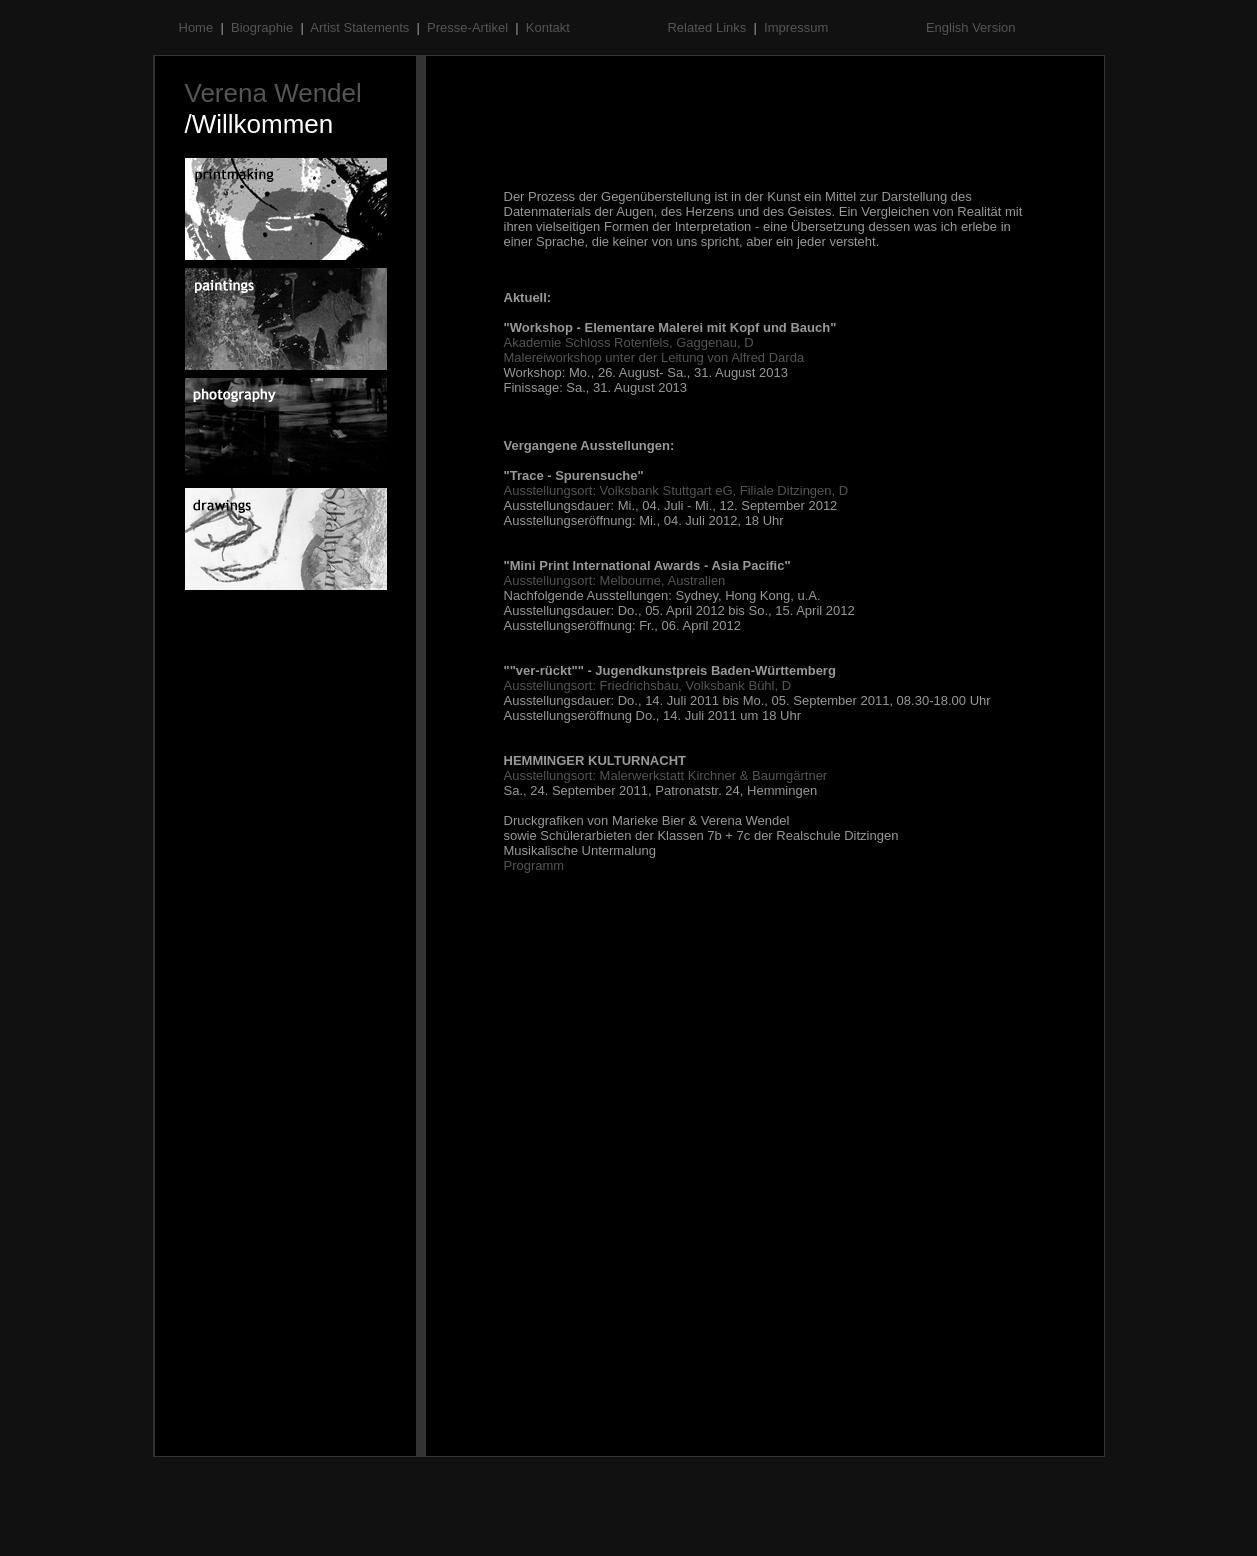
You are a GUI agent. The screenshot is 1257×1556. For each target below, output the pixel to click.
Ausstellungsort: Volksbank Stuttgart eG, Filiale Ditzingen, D (676, 490)
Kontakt (550, 27)
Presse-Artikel (469, 27)
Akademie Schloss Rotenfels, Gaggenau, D (629, 342)
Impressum (798, 27)
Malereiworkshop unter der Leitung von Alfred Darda (654, 357)
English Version (971, 27)
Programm (534, 865)
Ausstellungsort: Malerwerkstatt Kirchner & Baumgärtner (666, 775)
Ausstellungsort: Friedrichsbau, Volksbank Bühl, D (648, 685)
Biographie (264, 27)
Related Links (708, 27)
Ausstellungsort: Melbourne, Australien (615, 580)
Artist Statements (361, 27)
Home (198, 27)
